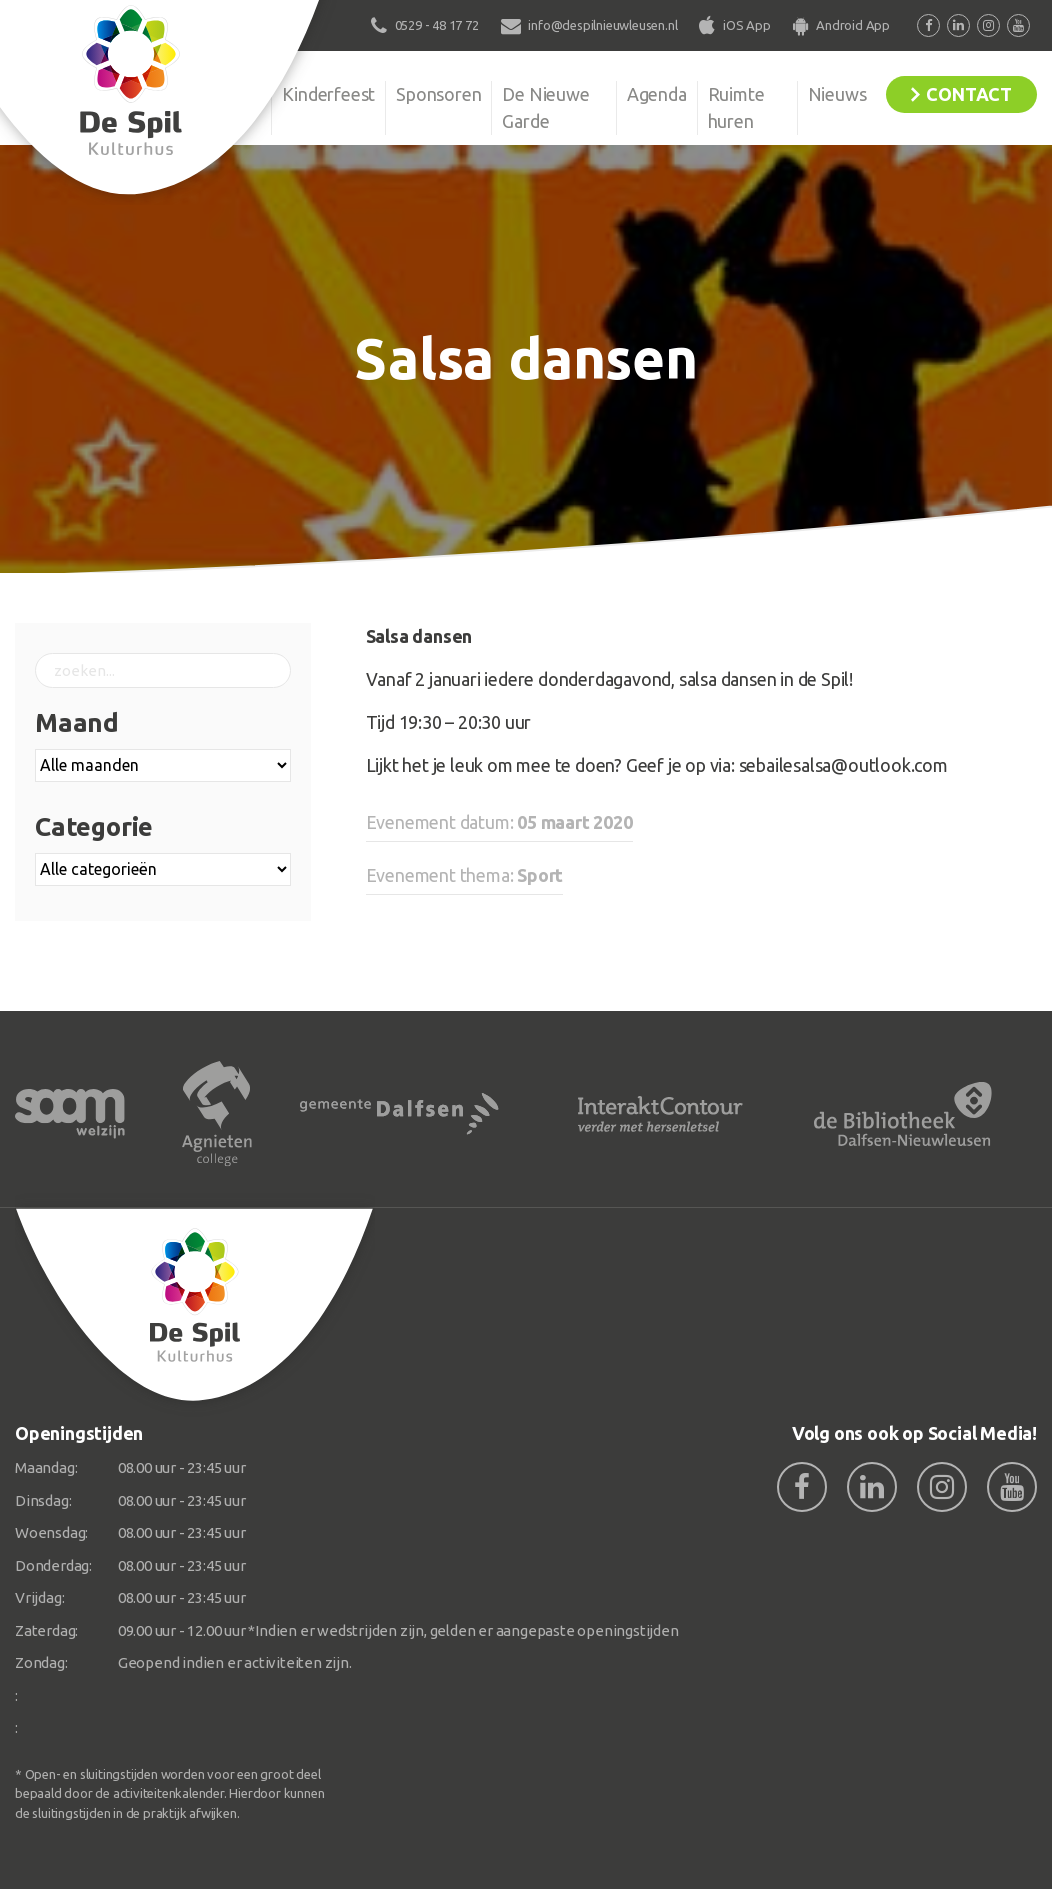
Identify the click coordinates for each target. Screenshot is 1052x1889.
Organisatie (217, 94)
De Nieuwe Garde (545, 107)
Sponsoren (438, 94)
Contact (969, 94)
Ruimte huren (736, 107)
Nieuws (837, 94)
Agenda (657, 94)
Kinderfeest (328, 94)
